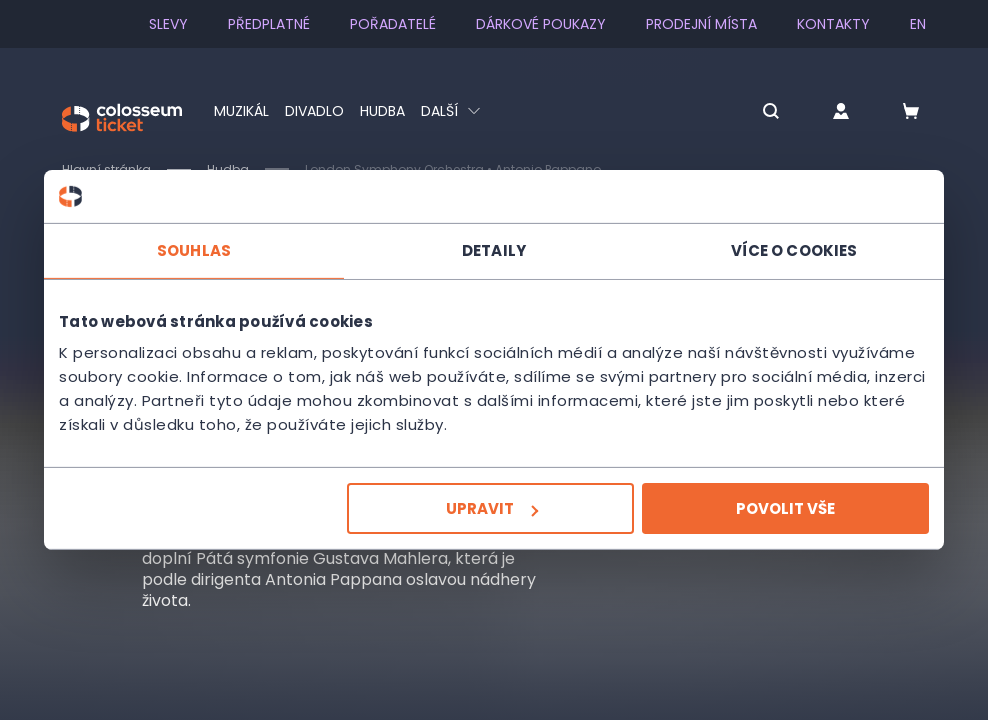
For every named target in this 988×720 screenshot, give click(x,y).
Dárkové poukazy (541, 24)
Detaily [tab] (494, 249)
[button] (771, 112)
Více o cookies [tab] (794, 249)
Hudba (382, 111)
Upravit (492, 508)
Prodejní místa (701, 24)
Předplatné (269, 24)
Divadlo (314, 111)
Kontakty (833, 24)
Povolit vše (785, 508)
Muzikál (241, 111)
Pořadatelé (393, 24)
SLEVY (168, 24)
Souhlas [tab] (194, 249)
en (918, 24)
